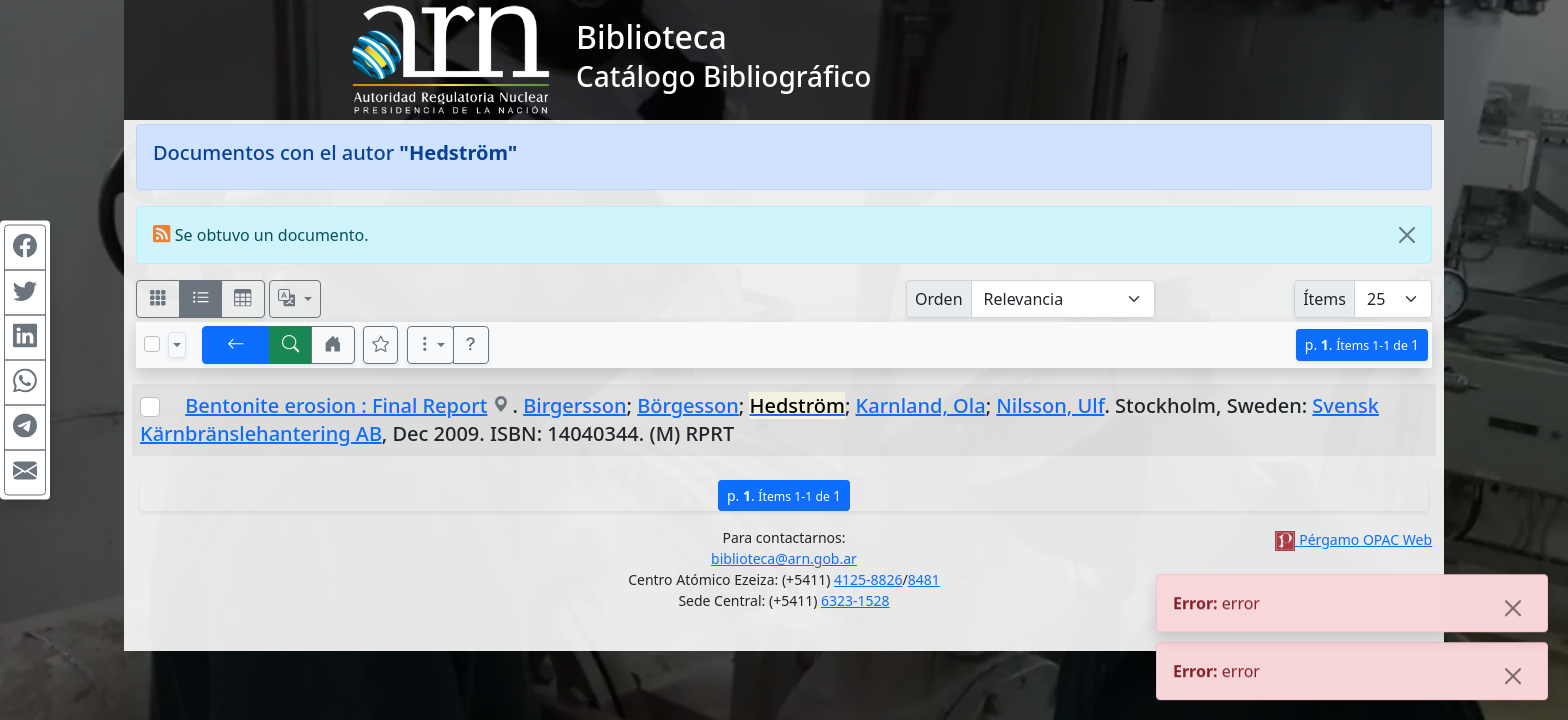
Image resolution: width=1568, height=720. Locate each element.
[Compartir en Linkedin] (25, 338)
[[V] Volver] (236, 345)
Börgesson (688, 405)
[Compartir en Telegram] (25, 428)
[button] (333, 345)
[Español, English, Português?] (295, 299)
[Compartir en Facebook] (25, 248)
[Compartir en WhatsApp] (25, 383)
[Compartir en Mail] (25, 473)
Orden (939, 299)
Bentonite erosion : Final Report (336, 405)
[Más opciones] (431, 345)
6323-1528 (855, 600)
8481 (924, 579)
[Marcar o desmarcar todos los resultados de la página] (152, 344)
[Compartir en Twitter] (25, 293)
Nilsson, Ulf (1050, 405)
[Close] (1407, 235)
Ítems (1324, 299)
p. (1362, 344)
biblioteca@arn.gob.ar (784, 558)
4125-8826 (868, 579)
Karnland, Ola (921, 405)
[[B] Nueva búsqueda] (291, 345)
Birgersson (574, 405)
